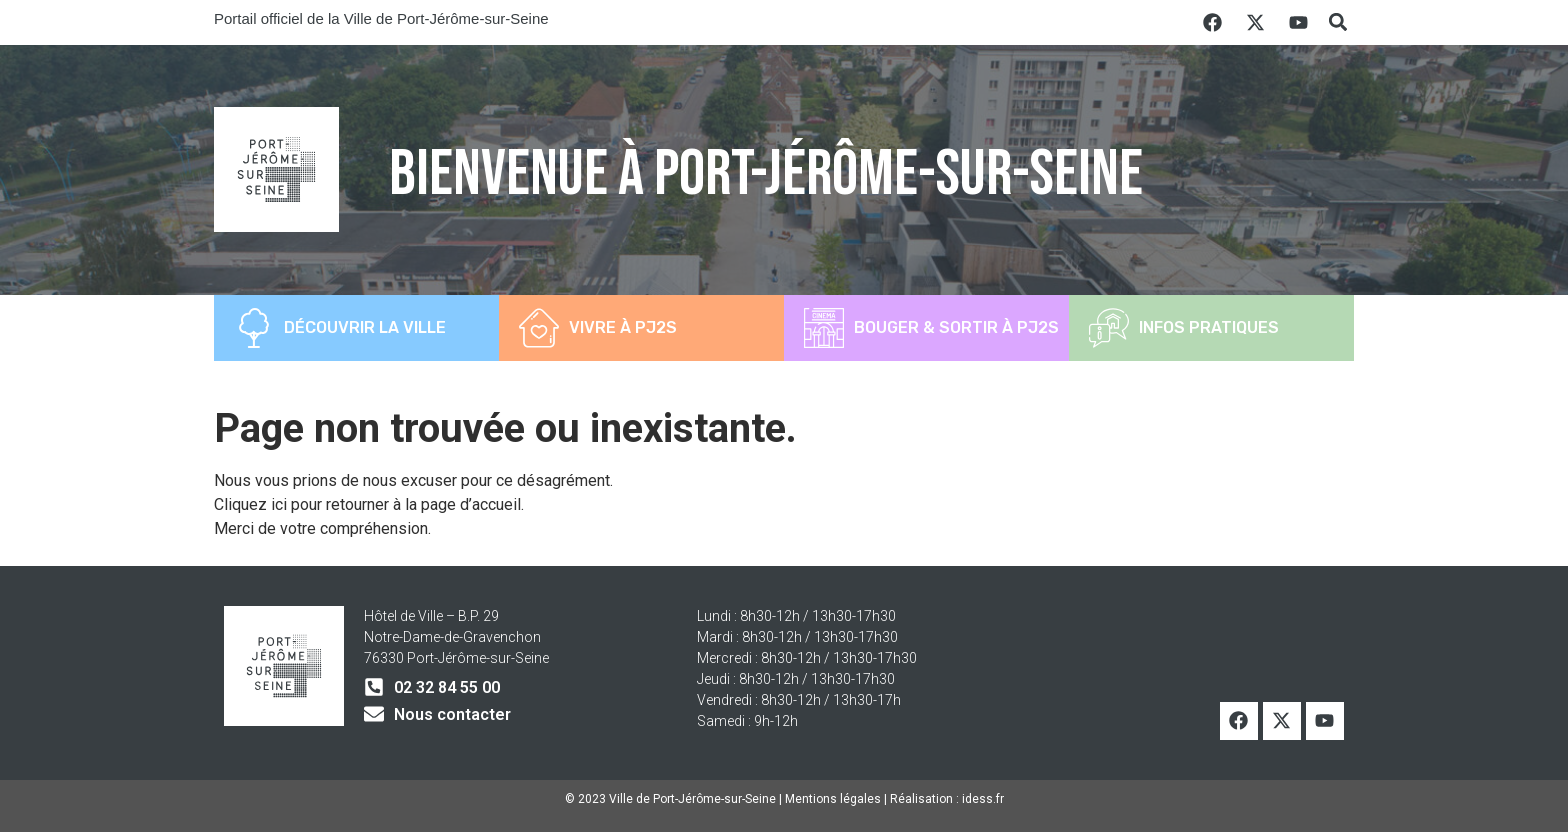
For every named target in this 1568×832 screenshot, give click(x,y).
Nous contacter (452, 714)
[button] (1337, 22)
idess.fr (983, 799)
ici (281, 504)
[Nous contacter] (374, 714)
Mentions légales (833, 799)
